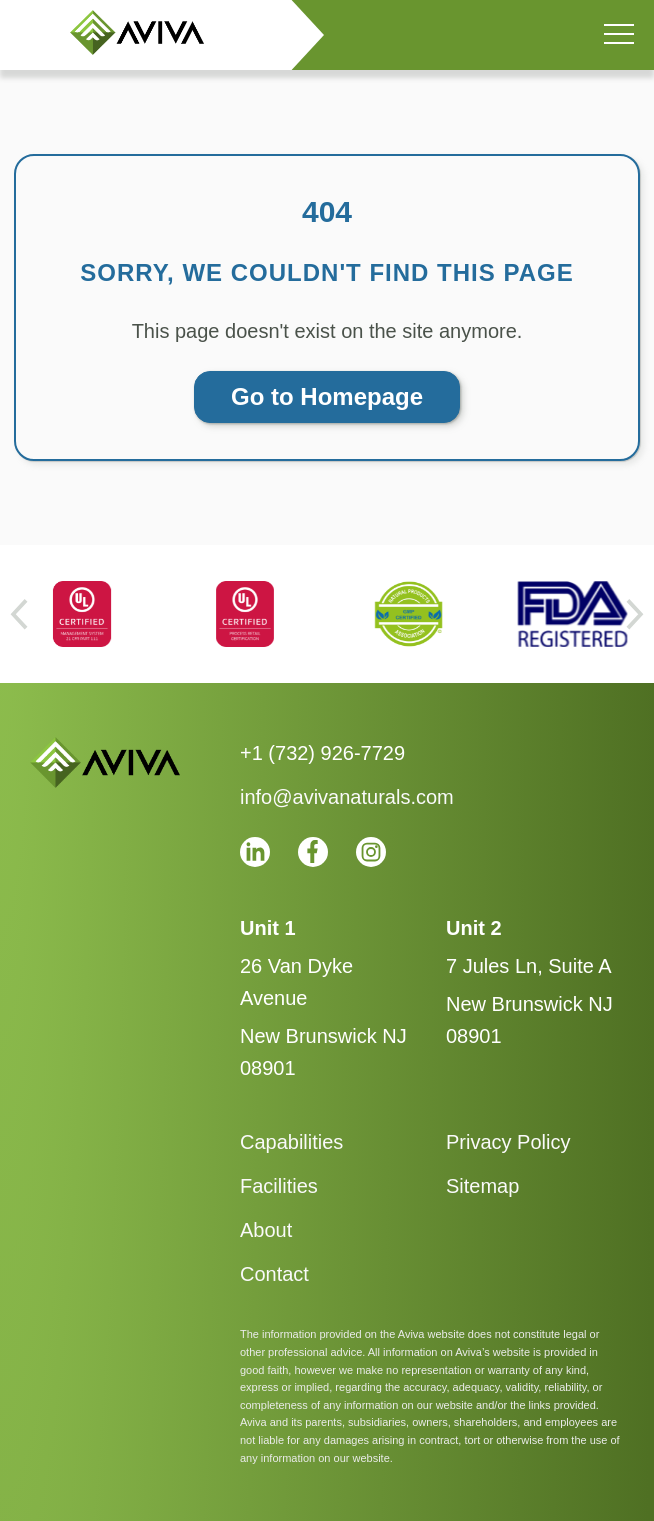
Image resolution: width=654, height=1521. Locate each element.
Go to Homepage (327, 396)
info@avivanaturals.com (347, 797)
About (266, 1230)
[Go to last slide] (19, 614)
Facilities (279, 1186)
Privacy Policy (508, 1142)
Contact (274, 1274)
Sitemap (482, 1186)
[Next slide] (635, 614)
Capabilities (291, 1142)
